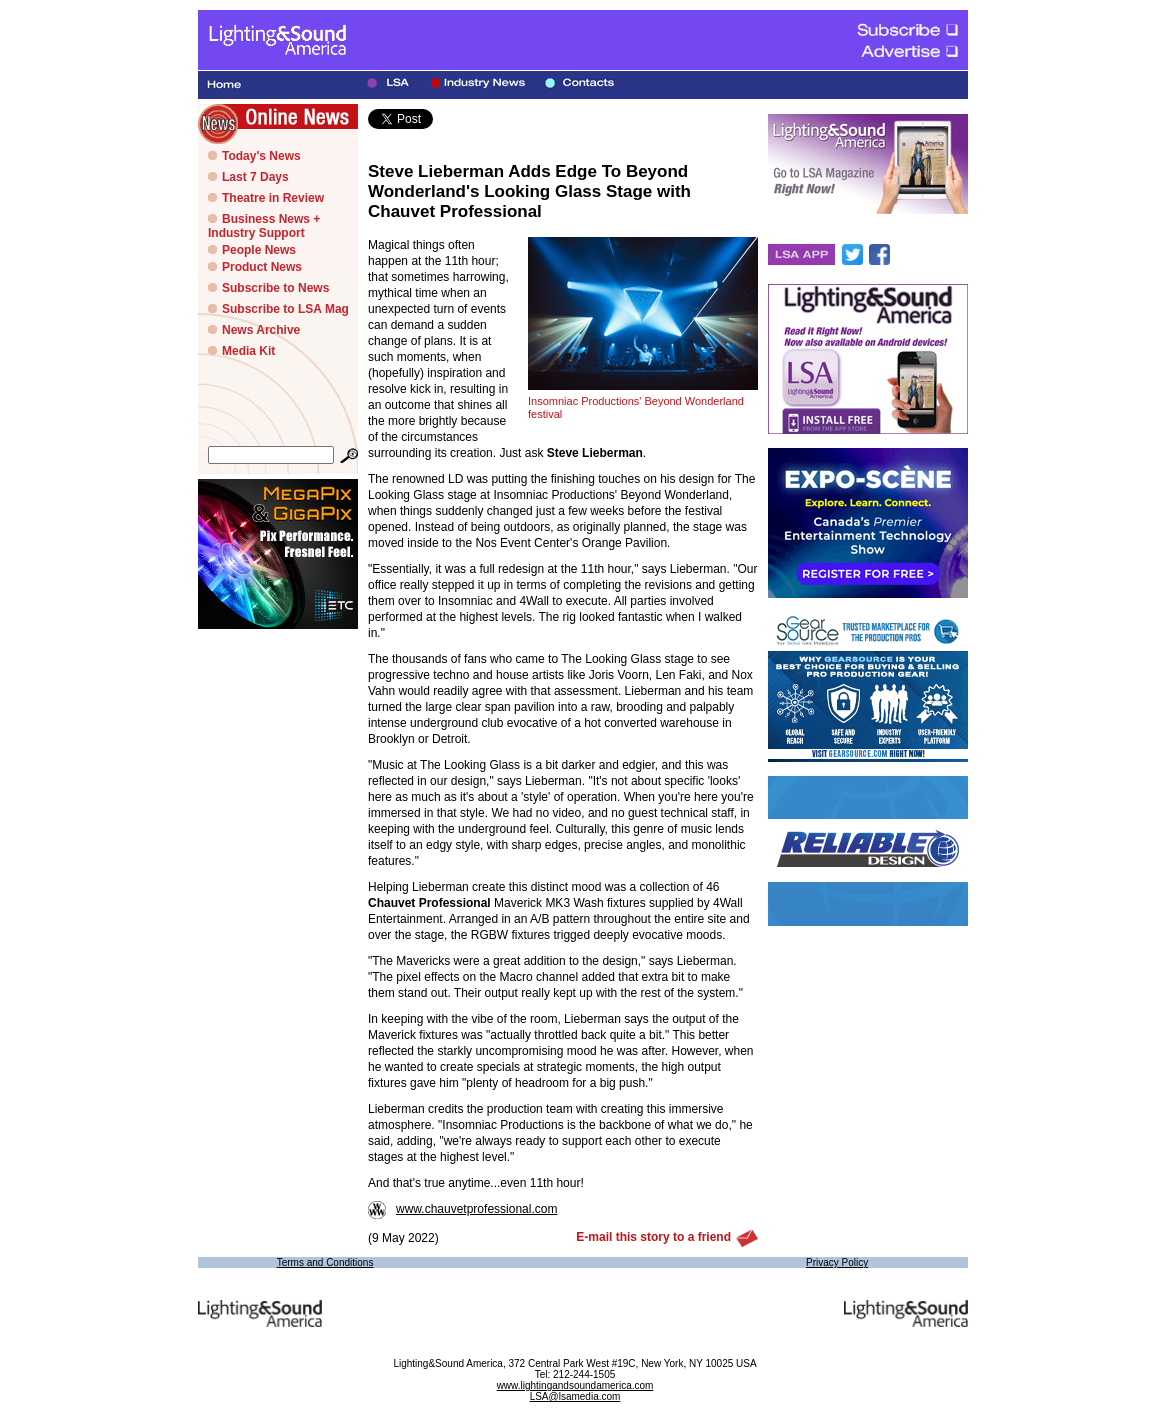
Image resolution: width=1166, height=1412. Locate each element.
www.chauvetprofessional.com (462, 1209)
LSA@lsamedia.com (575, 1396)
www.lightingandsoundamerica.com (575, 1385)
